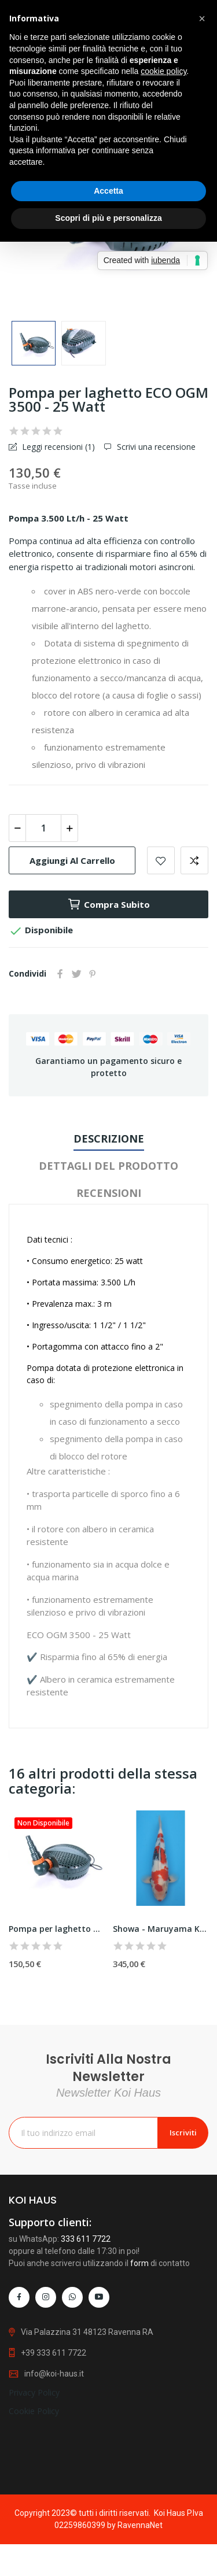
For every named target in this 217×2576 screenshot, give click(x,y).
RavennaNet (140, 2525)
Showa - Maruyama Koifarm (160, 1928)
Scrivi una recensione (155, 447)
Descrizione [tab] (108, 1138)
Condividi (60, 973)
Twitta (76, 973)
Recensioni (108, 1193)
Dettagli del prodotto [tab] (108, 1166)
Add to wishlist (161, 860)
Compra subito (108, 904)
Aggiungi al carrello (72, 860)
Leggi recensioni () (57, 447)
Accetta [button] (108, 190)
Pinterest (92, 973)
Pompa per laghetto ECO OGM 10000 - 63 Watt (56, 1928)
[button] (202, 18)
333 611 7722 (86, 2383)
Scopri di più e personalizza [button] (108, 218)
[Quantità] (43, 828)
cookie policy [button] (163, 71)
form (139, 2407)
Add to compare (194, 860)
